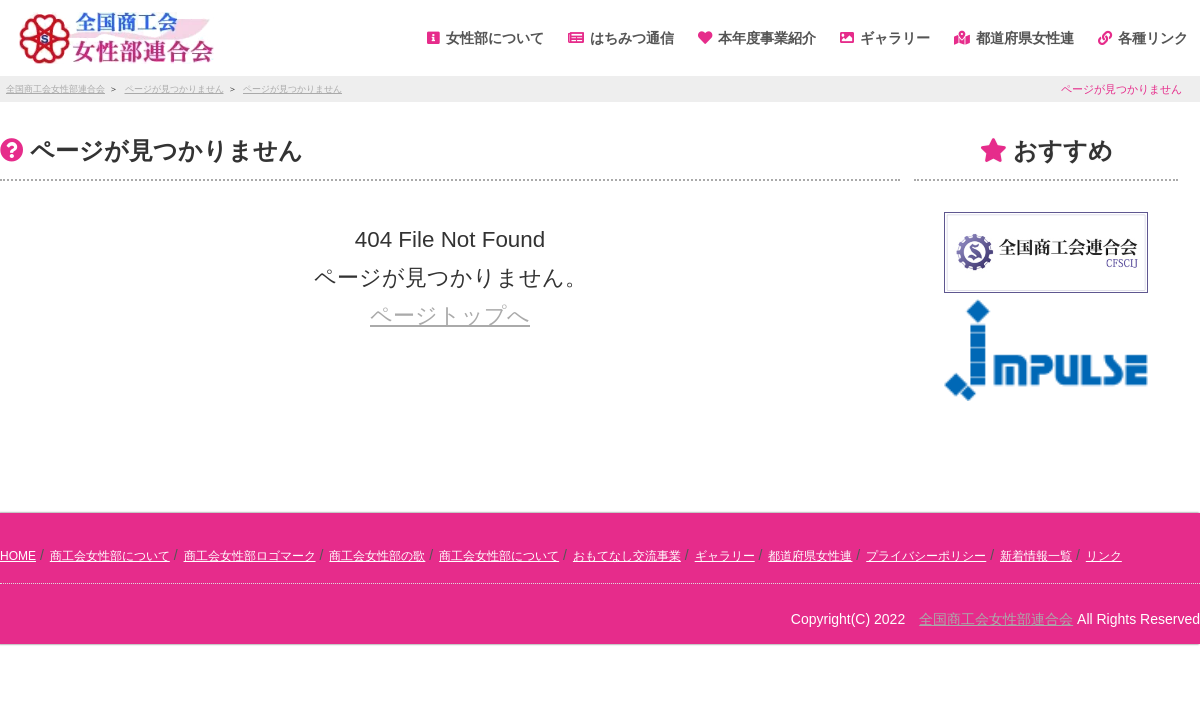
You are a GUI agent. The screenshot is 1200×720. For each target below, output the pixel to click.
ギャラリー (725, 556)
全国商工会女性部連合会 (996, 619)
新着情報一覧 (1036, 556)
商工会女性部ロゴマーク (250, 556)
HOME (18, 556)
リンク (1104, 556)
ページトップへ (450, 315)
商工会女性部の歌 (377, 556)
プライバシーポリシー (926, 556)
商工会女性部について (110, 556)
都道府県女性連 (810, 556)
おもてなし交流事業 (627, 556)
